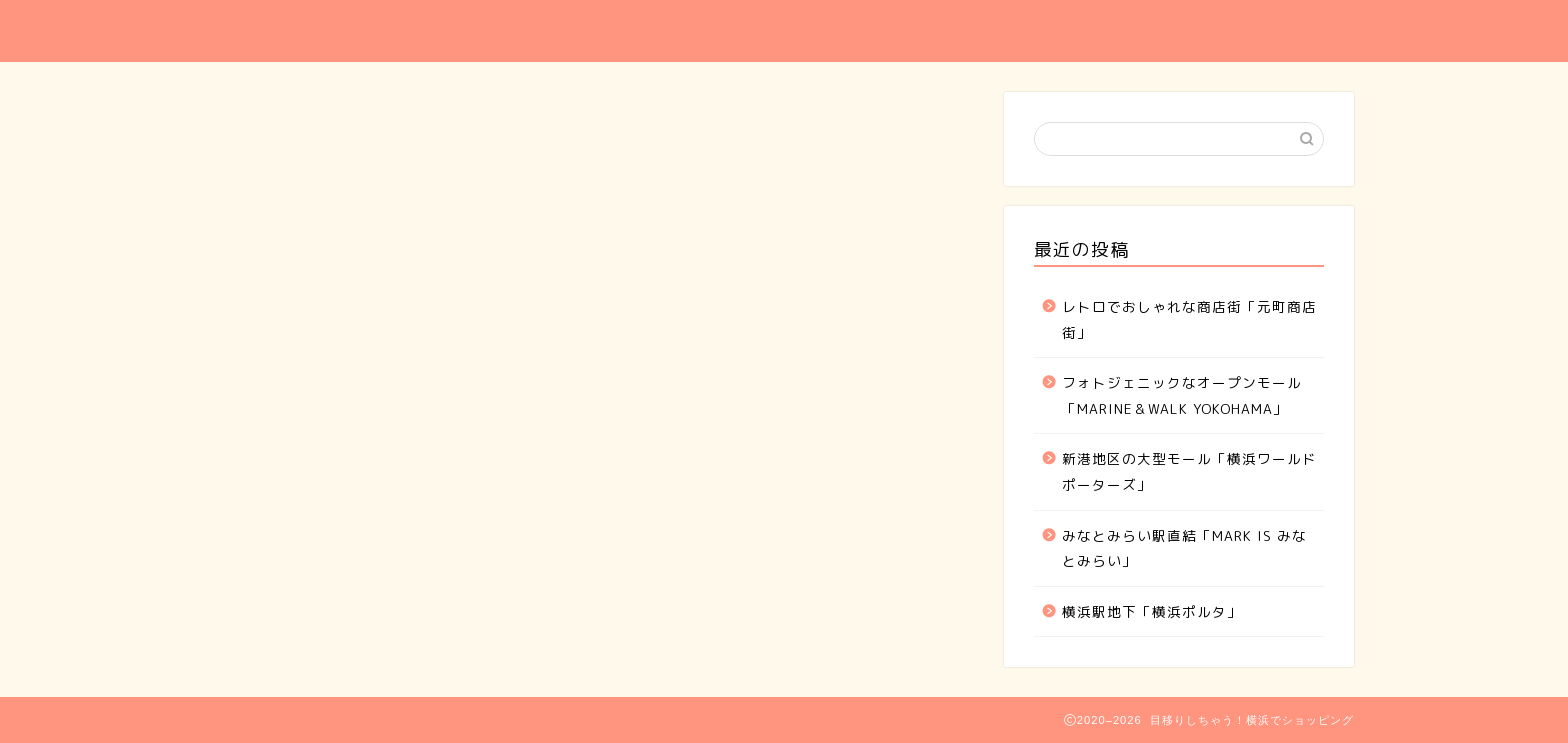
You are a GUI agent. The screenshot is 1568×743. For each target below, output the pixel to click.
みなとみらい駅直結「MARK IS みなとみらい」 (1184, 548)
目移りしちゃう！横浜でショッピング (416, 30)
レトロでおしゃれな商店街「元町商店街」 (1189, 319)
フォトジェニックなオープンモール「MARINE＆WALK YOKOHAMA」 (1182, 395)
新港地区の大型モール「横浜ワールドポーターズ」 (1189, 471)
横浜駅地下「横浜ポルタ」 (1152, 611)
